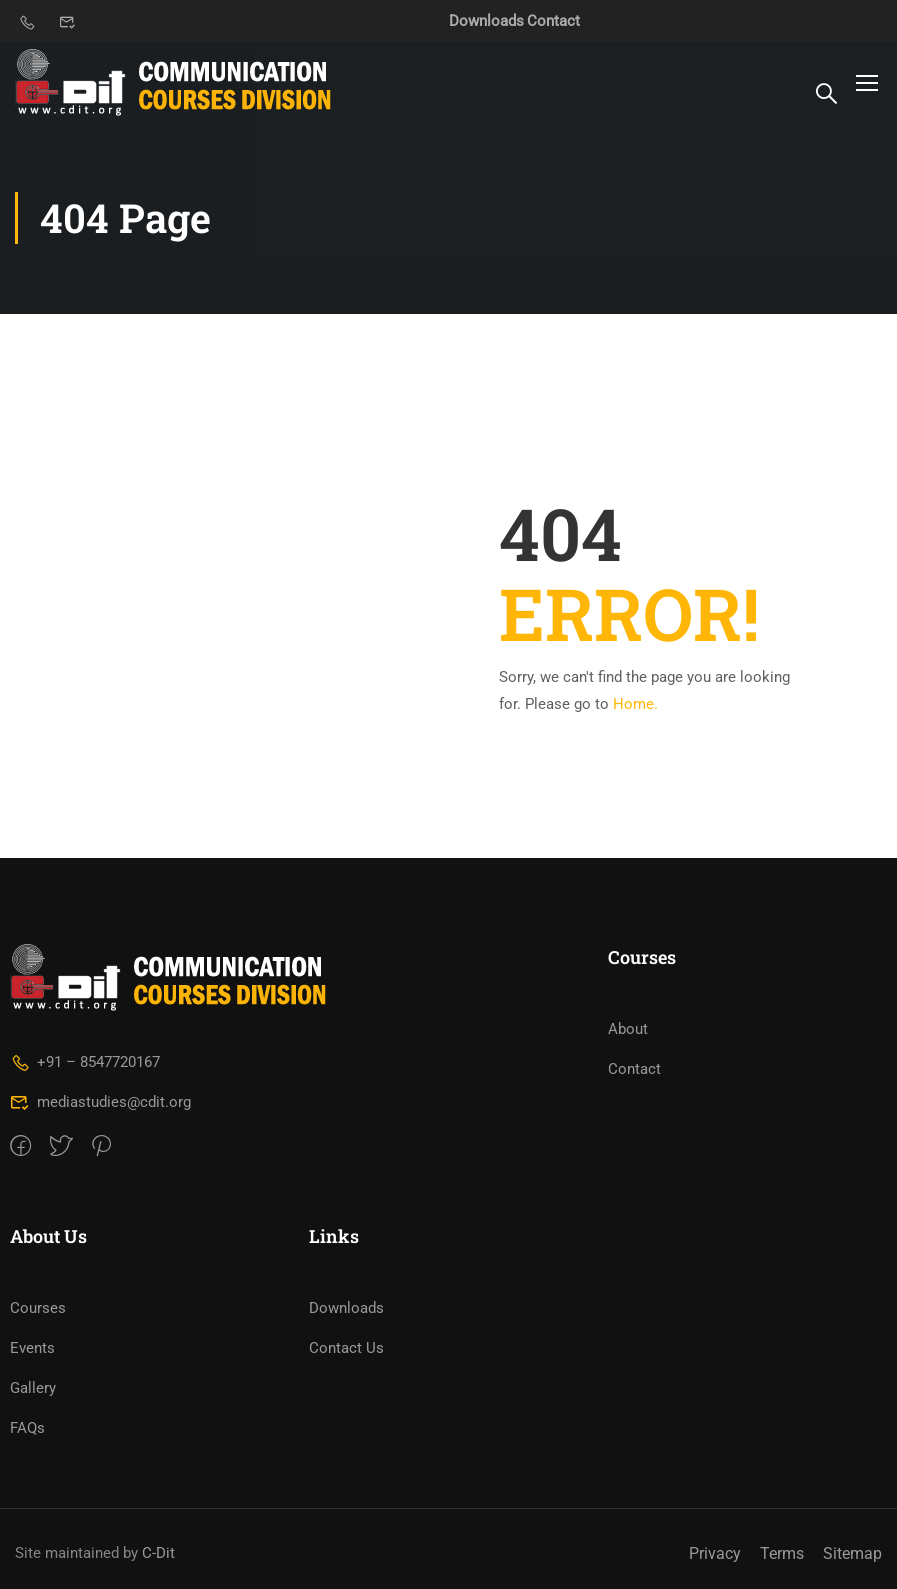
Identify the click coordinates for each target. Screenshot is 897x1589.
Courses (38, 1308)
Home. (635, 704)
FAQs (27, 1428)
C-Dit (158, 1553)
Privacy (715, 1553)
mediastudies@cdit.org (100, 1102)
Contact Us (346, 1348)
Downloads (486, 21)
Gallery (33, 1388)
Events (32, 1348)
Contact (553, 21)
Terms (782, 1553)
